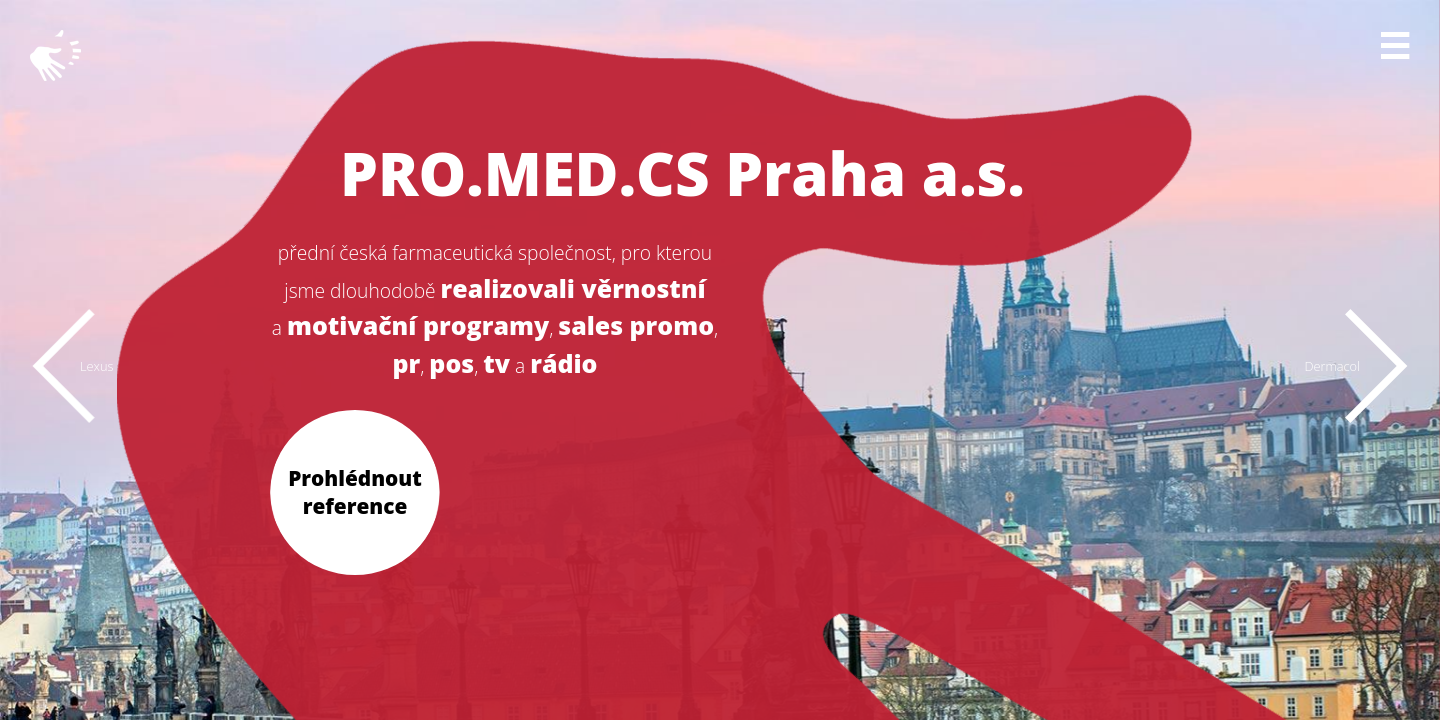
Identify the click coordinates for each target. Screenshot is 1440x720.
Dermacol (1332, 366)
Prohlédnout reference (355, 491)
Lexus (96, 366)
